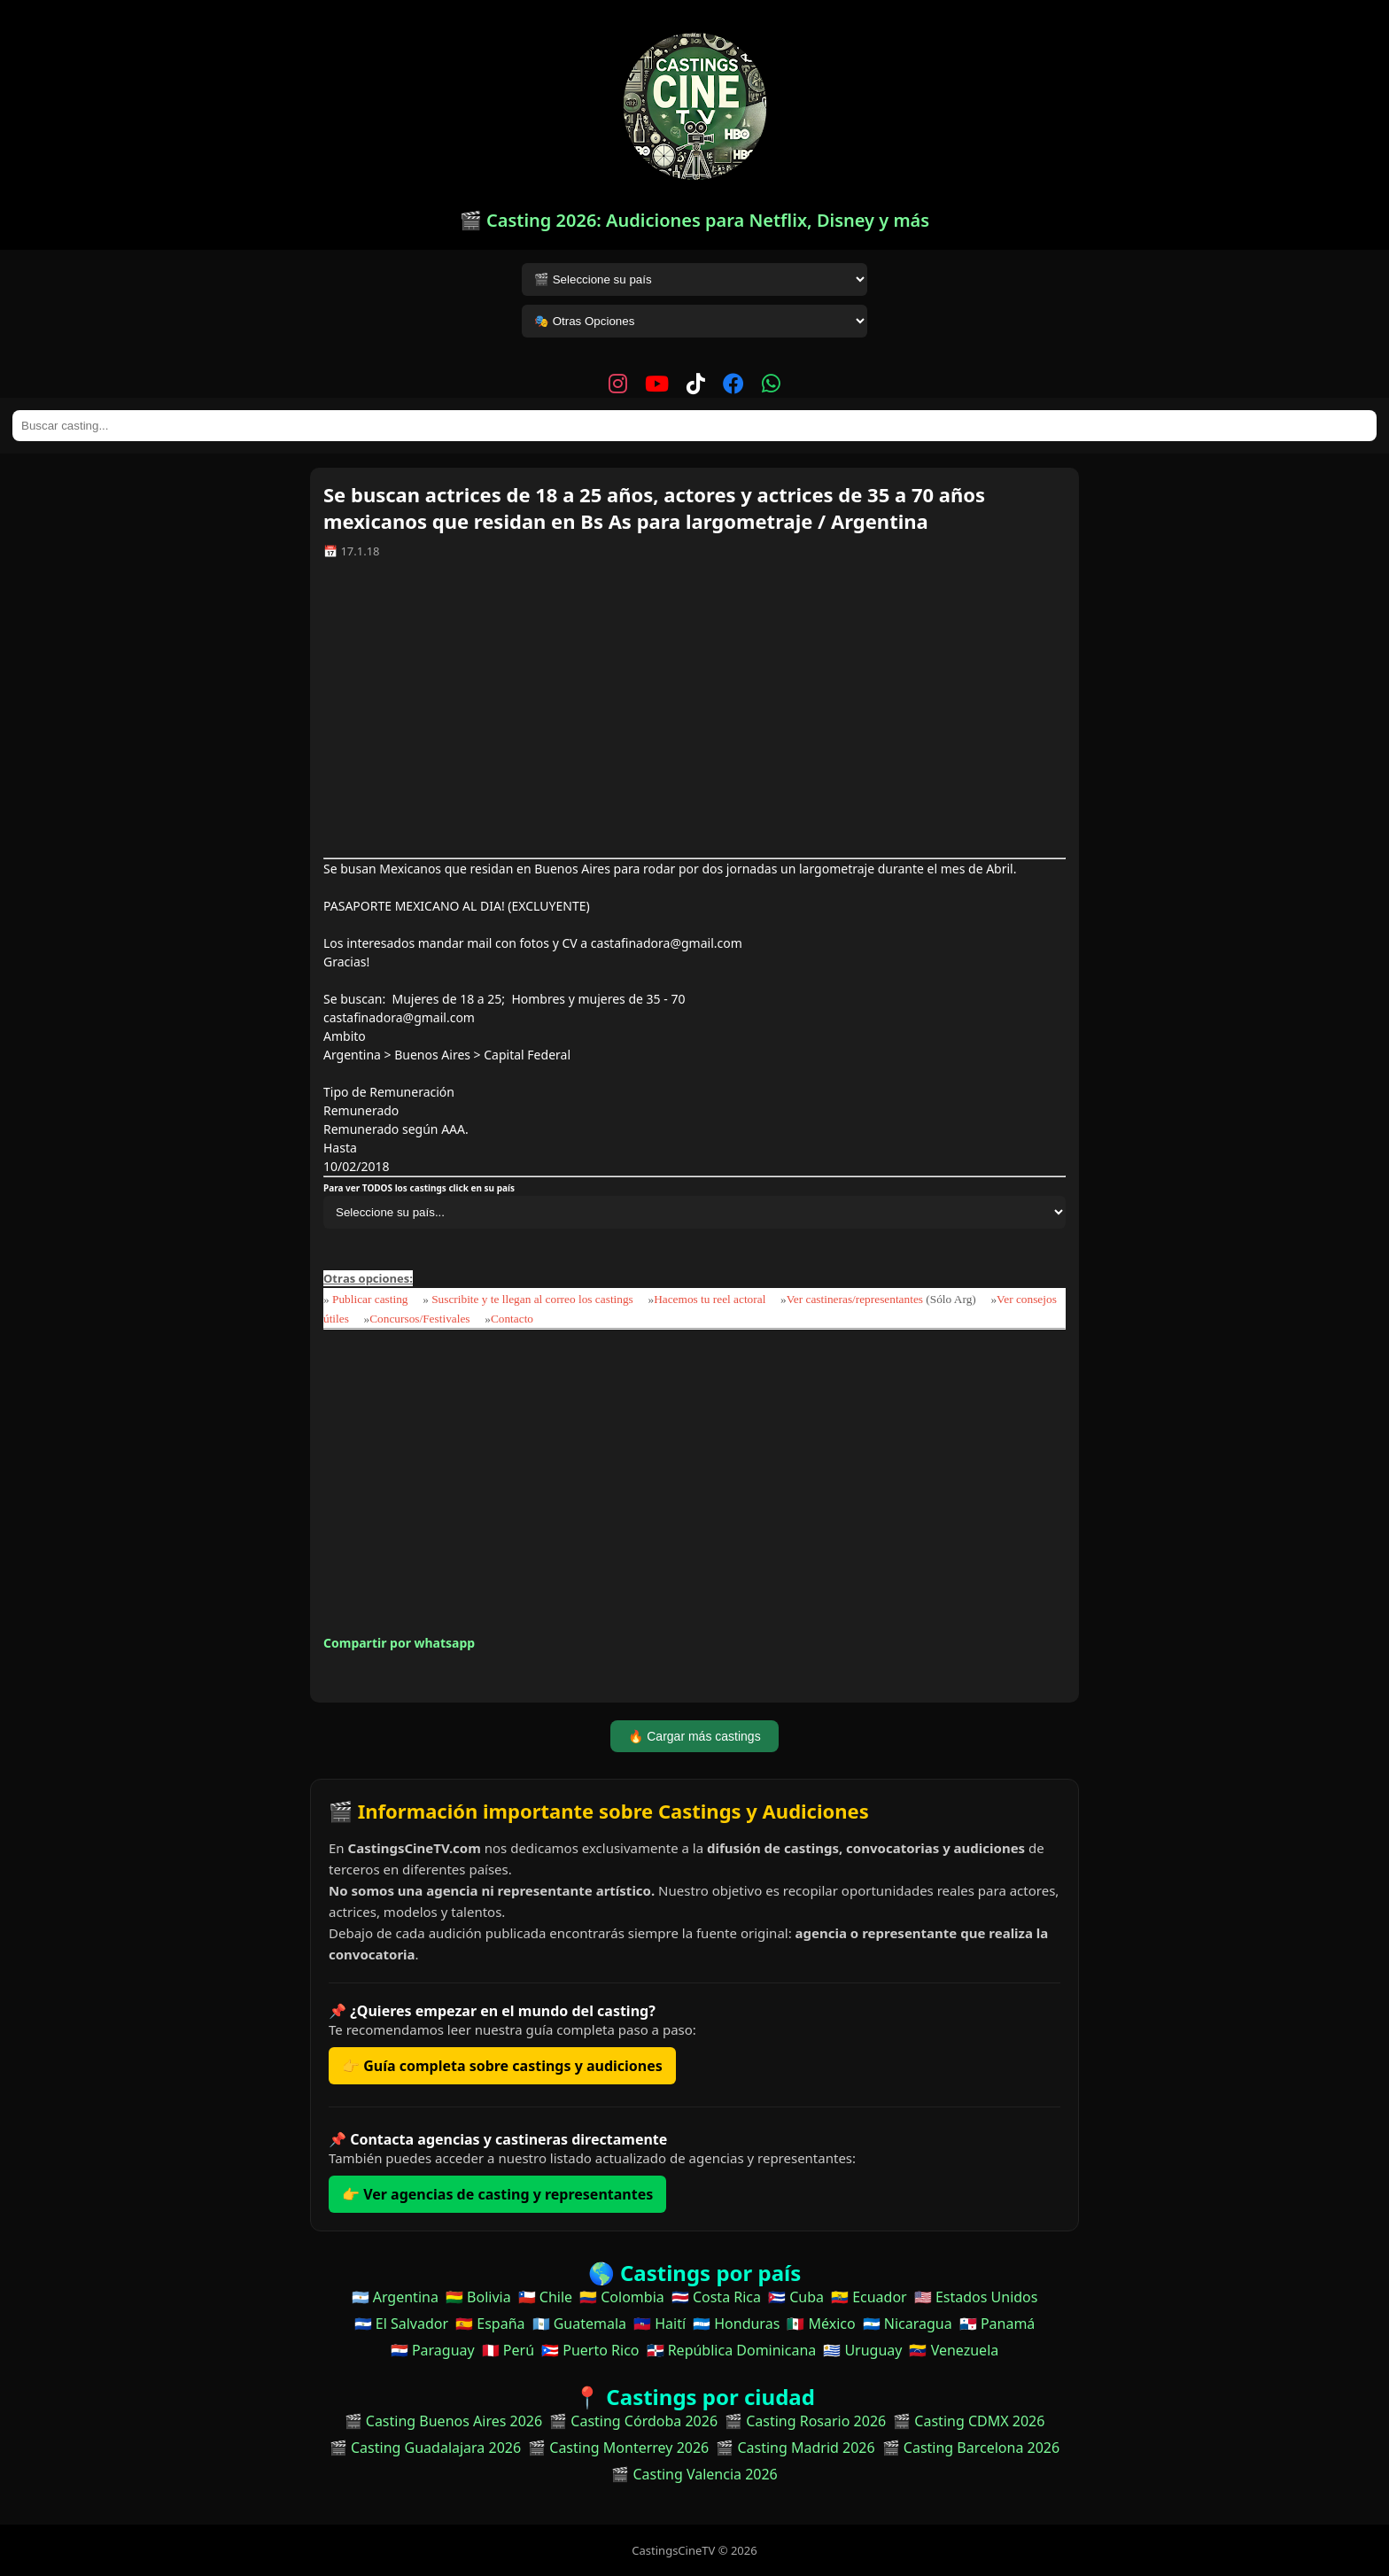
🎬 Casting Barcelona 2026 (971, 2447)
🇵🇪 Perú (508, 2350)
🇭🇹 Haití (659, 2323)
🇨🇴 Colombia (621, 2297)
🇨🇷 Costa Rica (716, 2297)
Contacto (512, 1318)
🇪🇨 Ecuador (869, 2297)
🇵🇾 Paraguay (433, 2350)
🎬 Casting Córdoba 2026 (633, 2421)
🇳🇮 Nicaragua (907, 2323)
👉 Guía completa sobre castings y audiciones (502, 2066)
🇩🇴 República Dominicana (732, 2350)
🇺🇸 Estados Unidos (976, 2297)
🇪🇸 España (489, 2323)
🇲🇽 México (821, 2323)
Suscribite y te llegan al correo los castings (532, 1299)
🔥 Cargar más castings (694, 1736)
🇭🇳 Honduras (736, 2323)
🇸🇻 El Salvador (401, 2323)
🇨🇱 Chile (545, 2297)
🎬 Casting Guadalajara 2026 (425, 2447)
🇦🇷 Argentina (395, 2297)
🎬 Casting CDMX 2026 (968, 2421)
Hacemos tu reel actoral (709, 1299)
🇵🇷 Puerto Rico (590, 2350)
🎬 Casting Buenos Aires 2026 (444, 2421)
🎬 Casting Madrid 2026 (795, 2447)
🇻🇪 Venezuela (953, 2350)
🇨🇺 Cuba (796, 2297)
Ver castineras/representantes (855, 1299)
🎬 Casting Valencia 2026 (694, 2474)
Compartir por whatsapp (399, 1642)
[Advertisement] (694, 715)
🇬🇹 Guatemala (579, 2323)
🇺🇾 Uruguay (862, 2350)
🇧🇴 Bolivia (478, 2297)
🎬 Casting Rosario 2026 (805, 2421)
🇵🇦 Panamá (997, 2323)
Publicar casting (371, 1299)
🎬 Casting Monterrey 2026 (618, 2447)
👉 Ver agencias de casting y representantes (497, 2194)
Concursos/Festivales (419, 1318)
